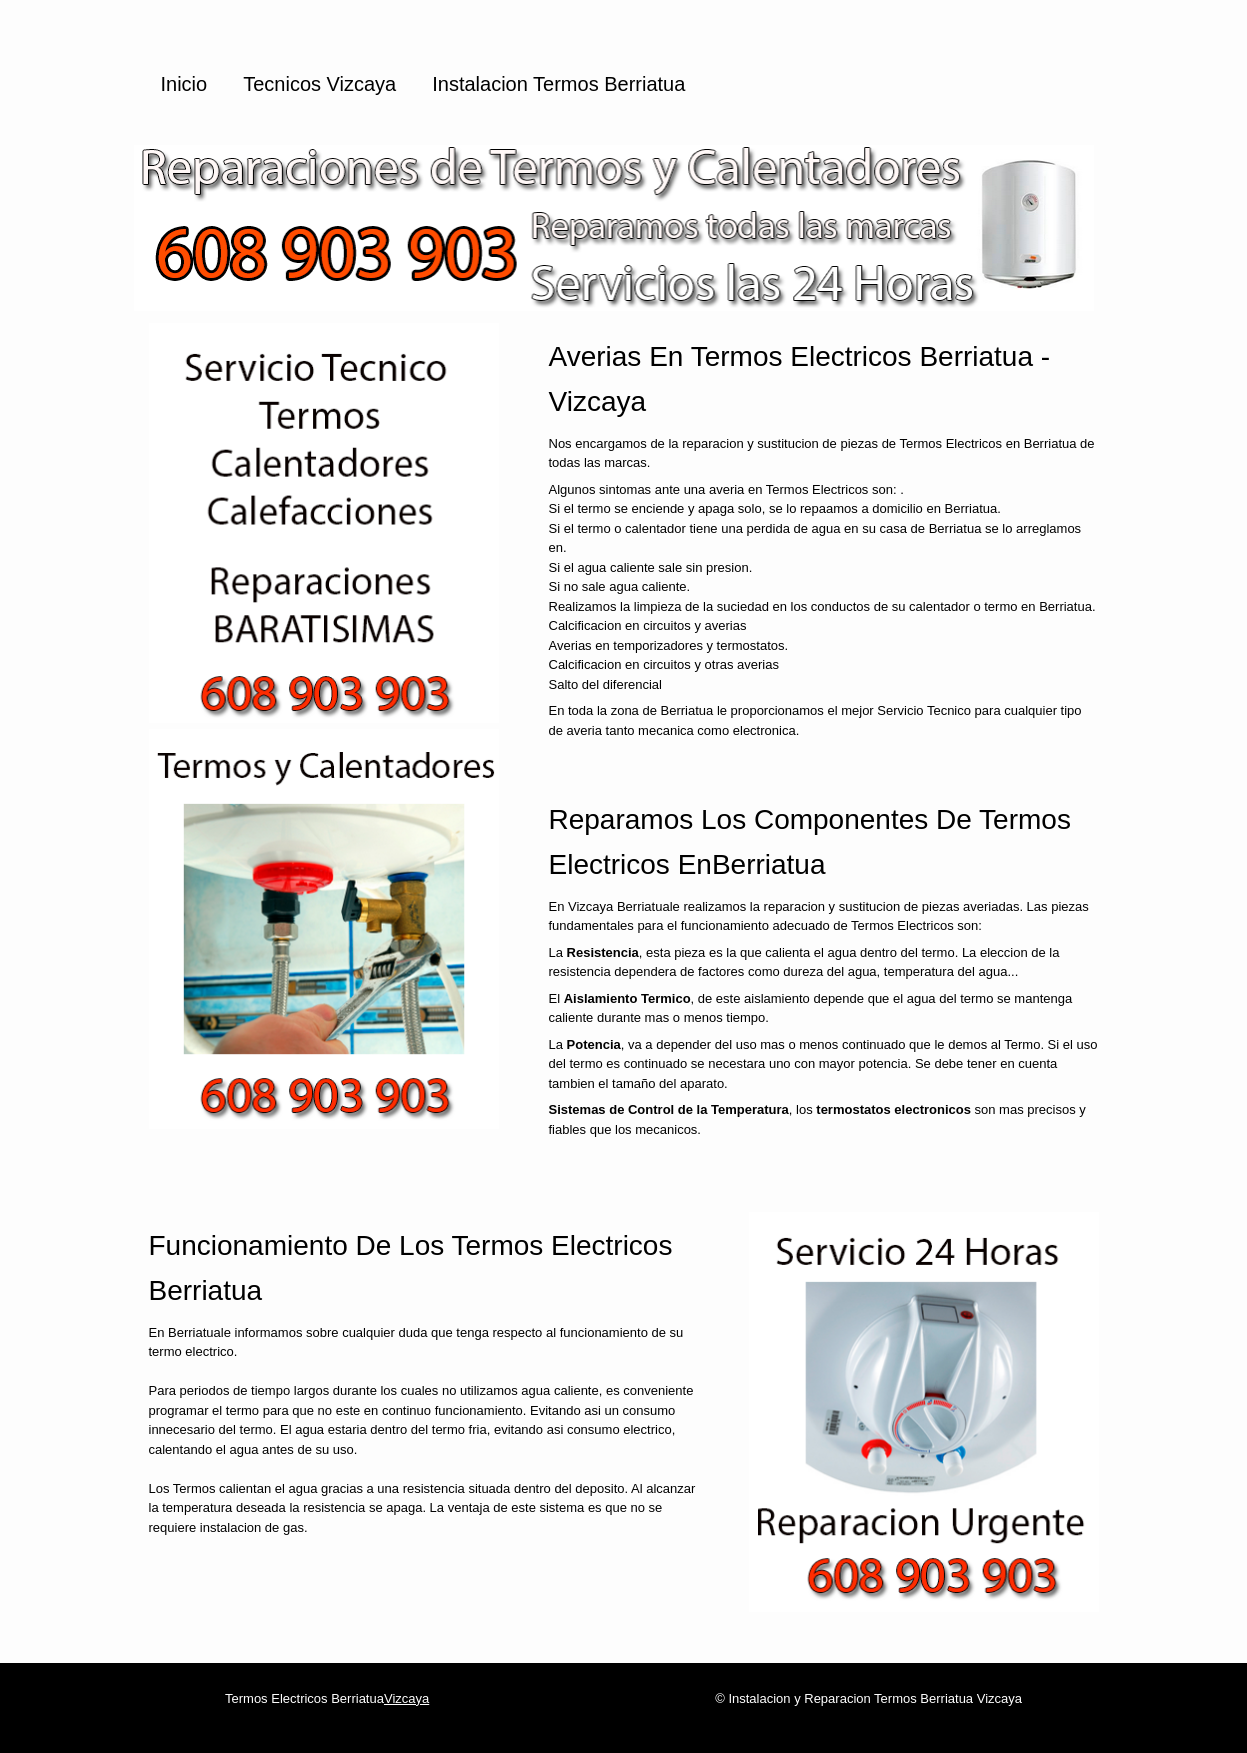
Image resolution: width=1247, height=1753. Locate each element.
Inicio (184, 84)
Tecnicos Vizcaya (319, 84)
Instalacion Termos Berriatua (558, 84)
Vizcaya (406, 1698)
